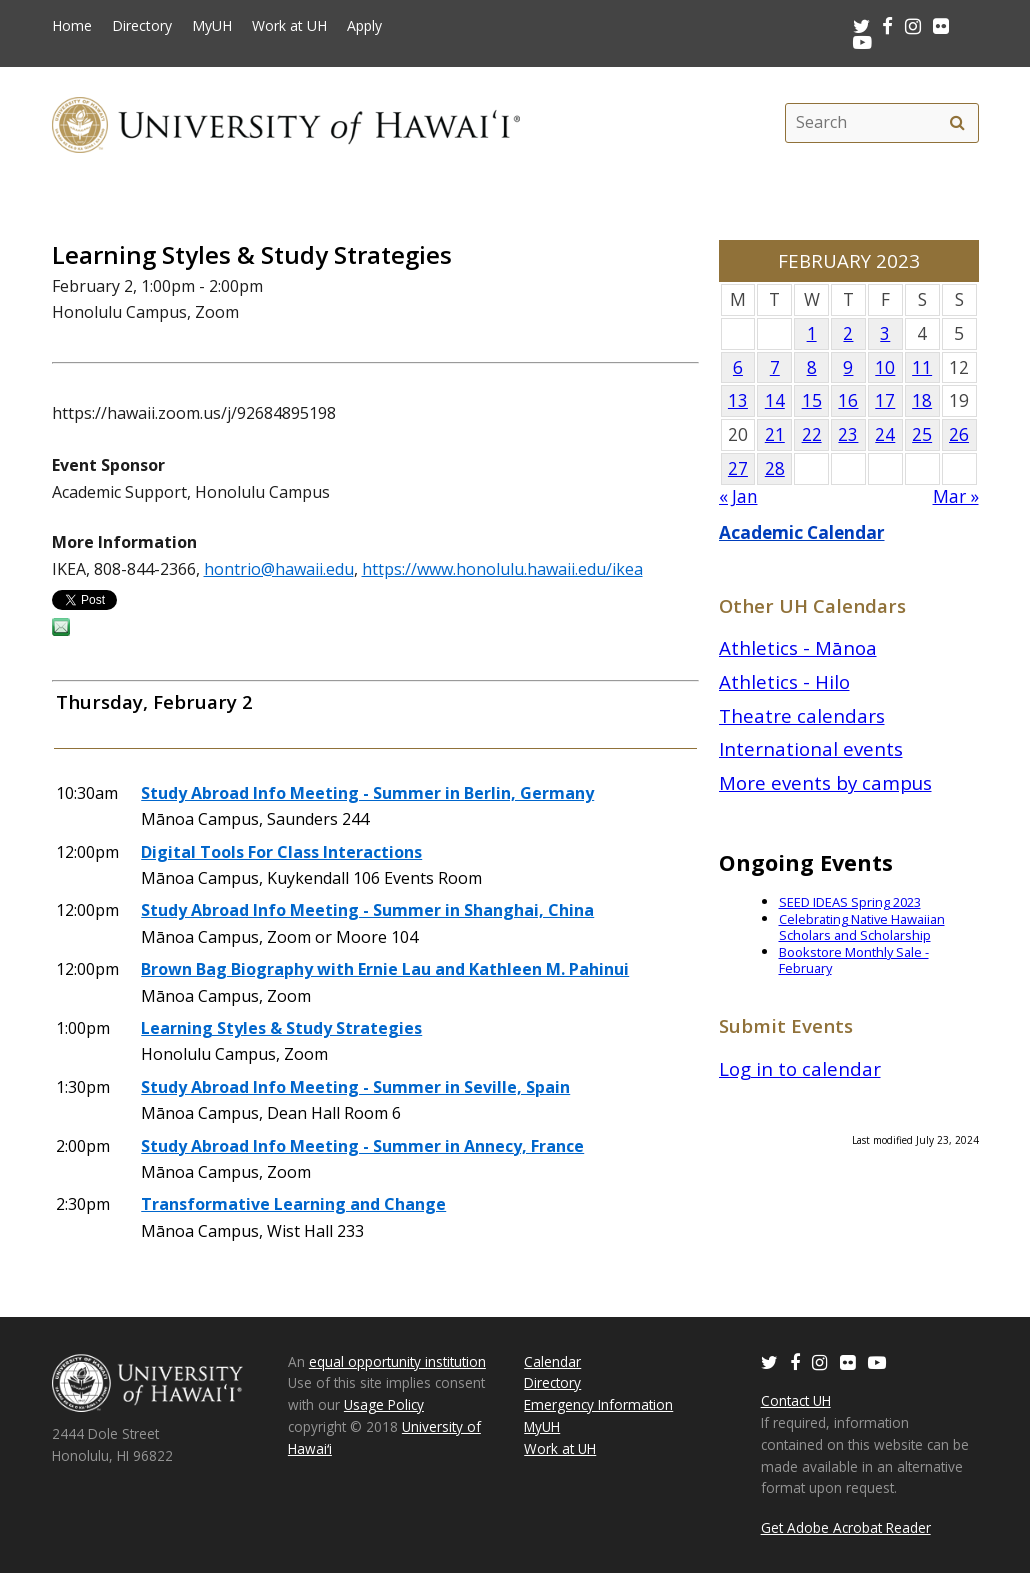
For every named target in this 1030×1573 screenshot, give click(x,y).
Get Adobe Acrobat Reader (846, 1527)
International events (811, 748)
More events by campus (825, 782)
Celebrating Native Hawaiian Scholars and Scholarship (862, 927)
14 (775, 400)
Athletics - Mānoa (798, 647)
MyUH (212, 26)
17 (885, 400)
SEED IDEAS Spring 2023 (850, 902)
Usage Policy (384, 1404)
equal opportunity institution (397, 1361)
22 (812, 434)
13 (738, 400)
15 (812, 400)
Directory (142, 26)
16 (848, 400)
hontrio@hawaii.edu (279, 569)
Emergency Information (598, 1404)
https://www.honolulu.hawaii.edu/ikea (502, 569)
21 (775, 434)
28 (775, 468)
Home (72, 26)
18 (922, 400)
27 (738, 468)
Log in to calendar (800, 1068)
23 (848, 434)
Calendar (552, 1361)
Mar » (956, 496)
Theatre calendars (802, 715)
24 (885, 434)
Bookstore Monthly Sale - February (854, 960)
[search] (958, 123)
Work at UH (289, 26)
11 (922, 367)
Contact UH (796, 1400)
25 (922, 434)
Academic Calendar (802, 532)
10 (885, 367)
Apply (364, 26)
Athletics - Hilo (784, 681)
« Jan (738, 496)
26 (959, 434)
